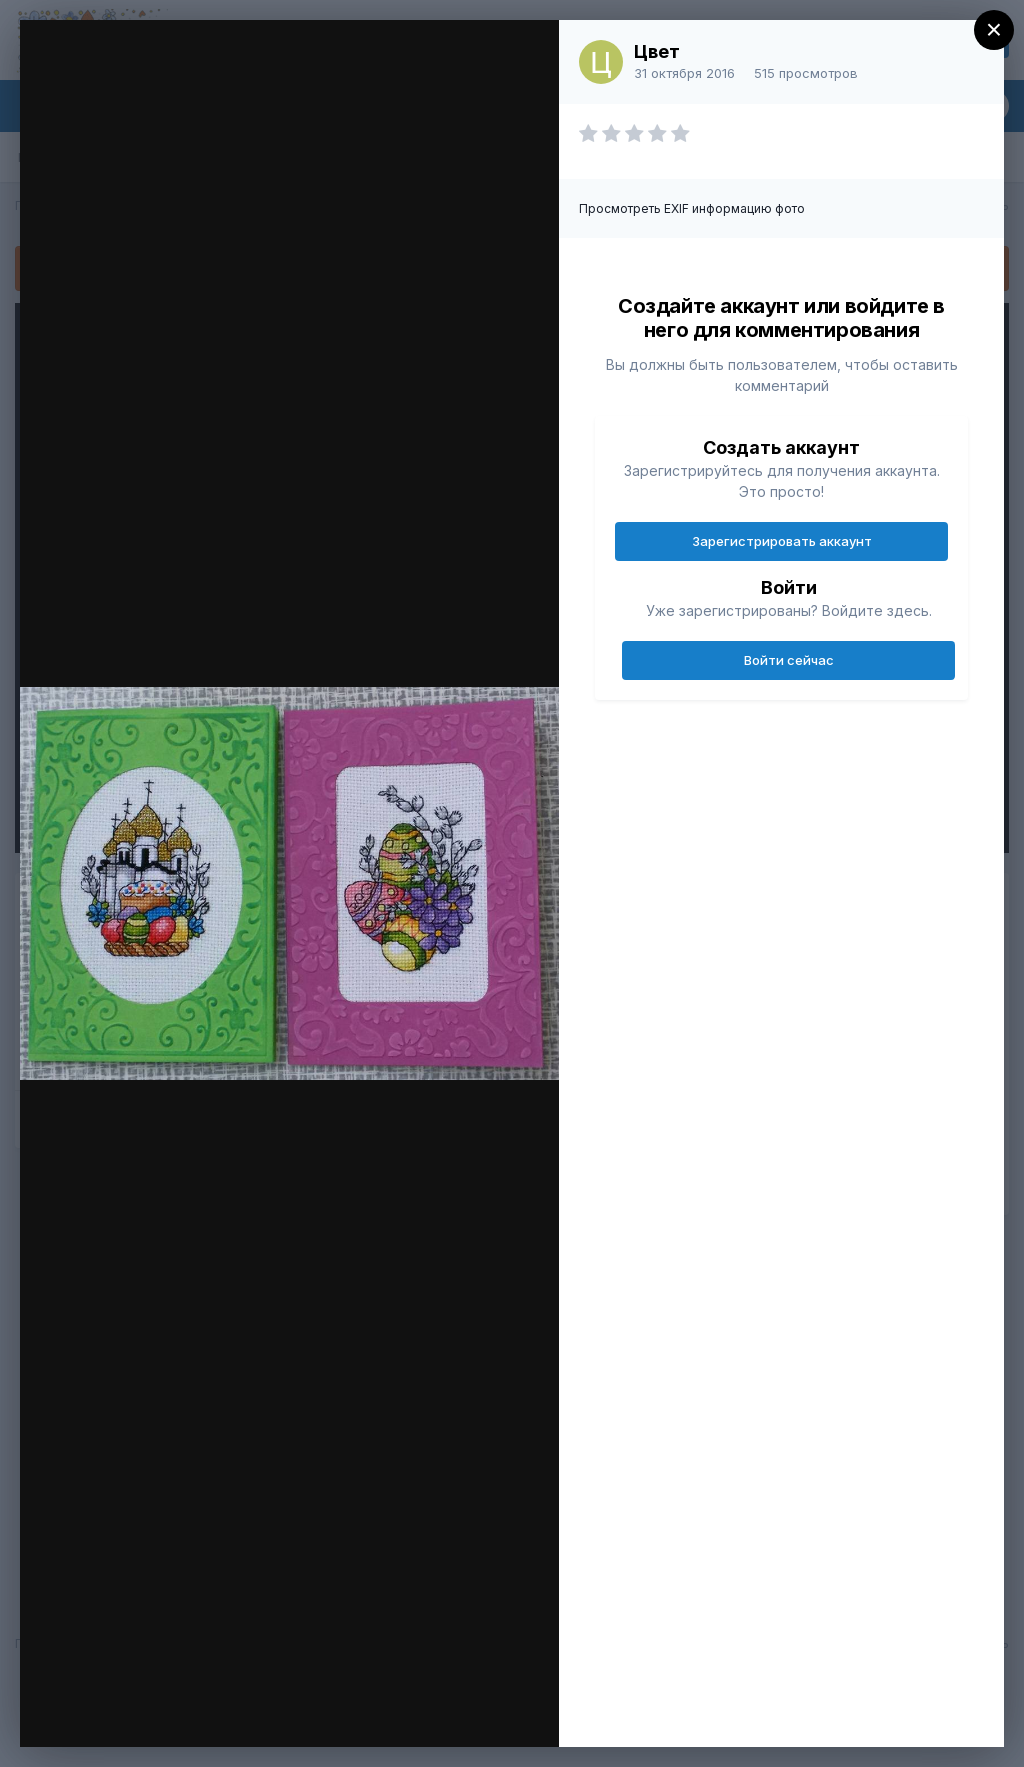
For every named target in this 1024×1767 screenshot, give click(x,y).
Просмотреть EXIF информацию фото (692, 208)
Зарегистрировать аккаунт (782, 541)
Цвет (657, 51)
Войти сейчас (789, 660)
